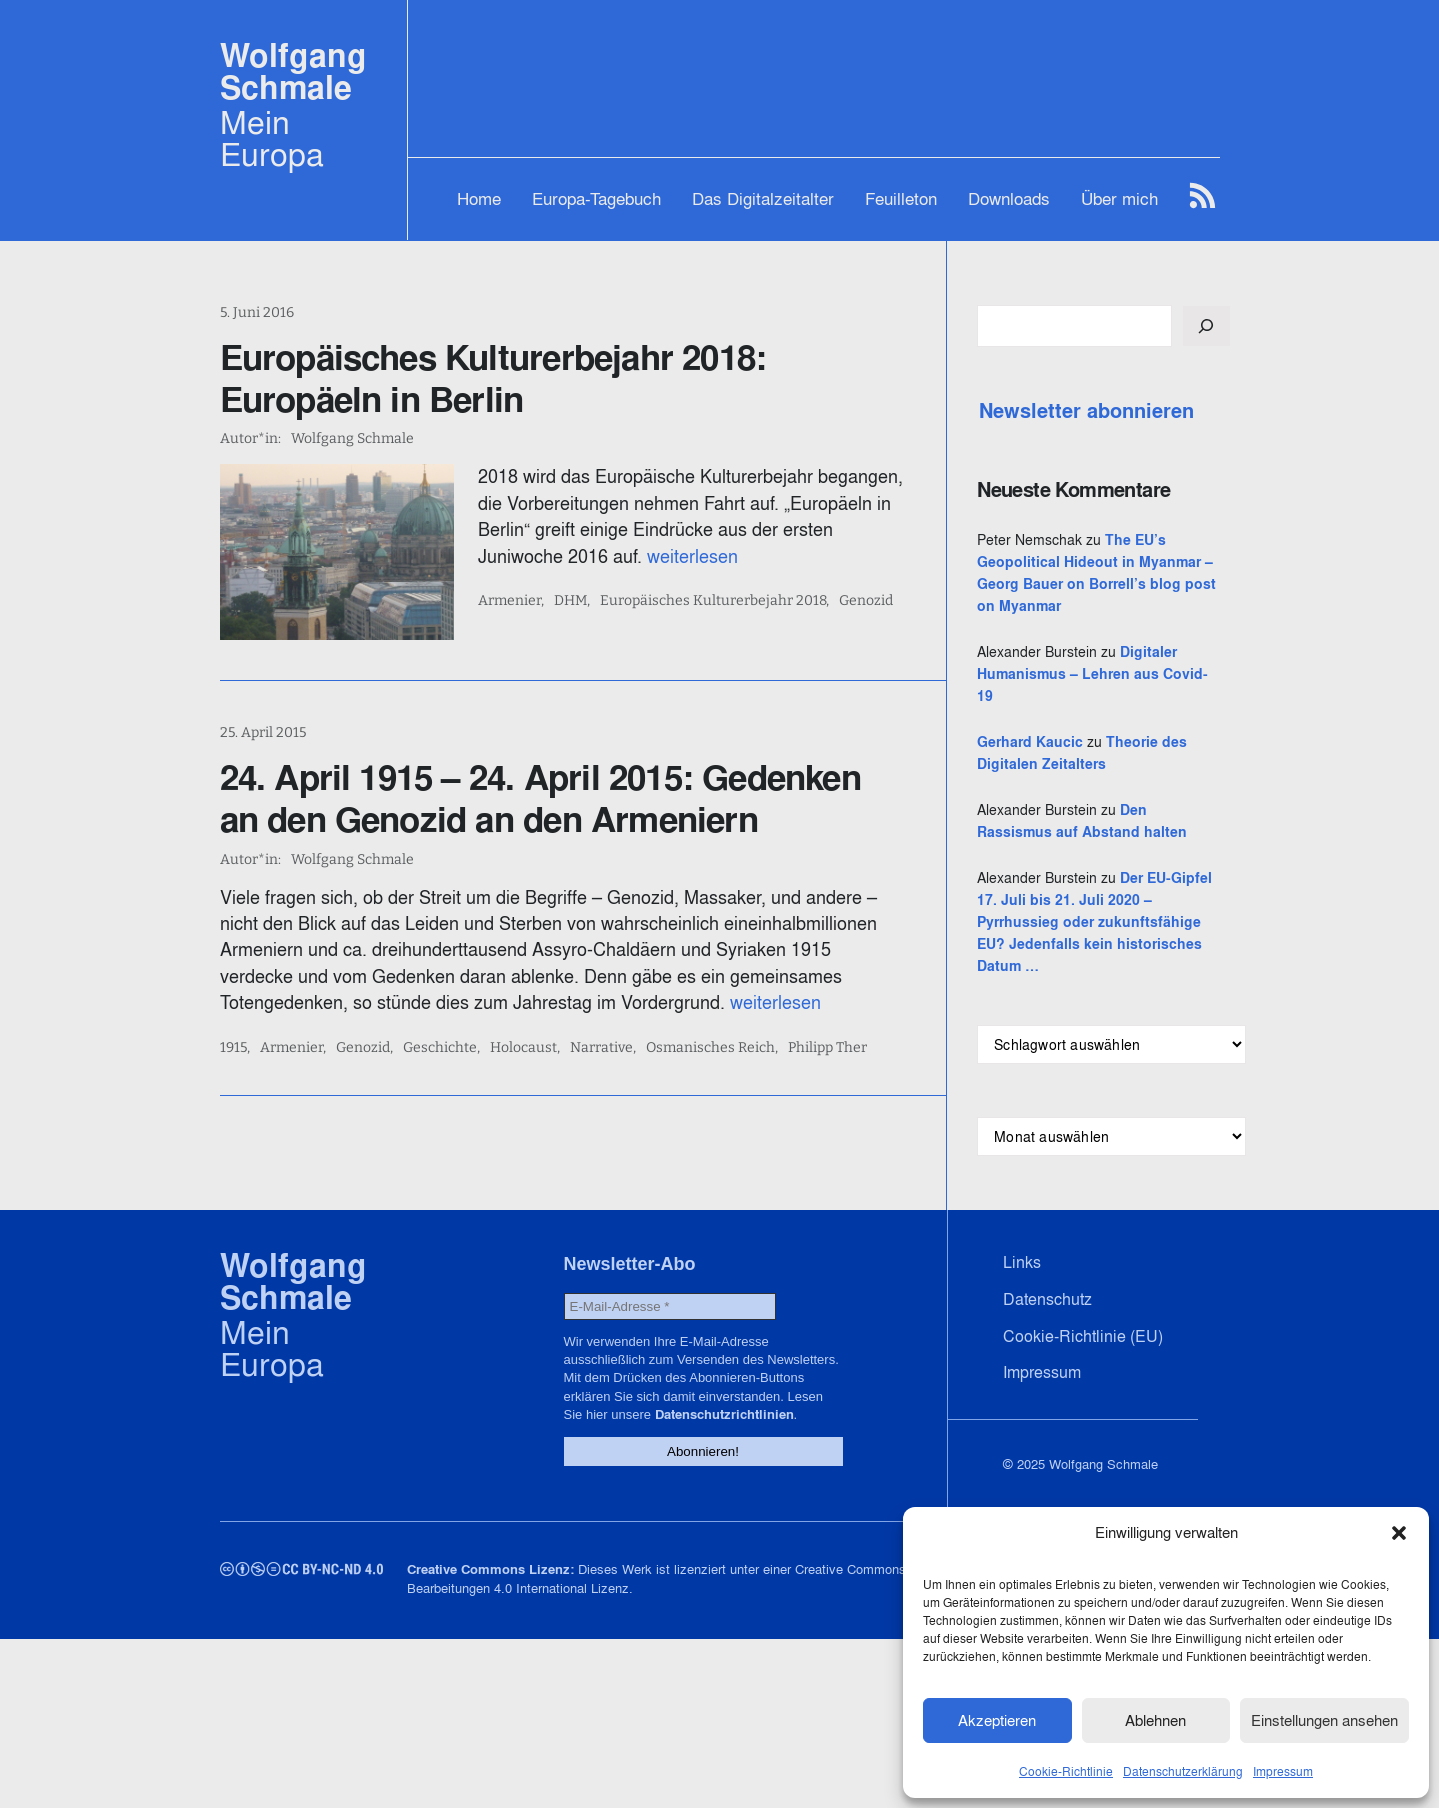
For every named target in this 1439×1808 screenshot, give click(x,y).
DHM (570, 601)
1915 (233, 1048)
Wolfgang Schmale (293, 71)
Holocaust (523, 1048)
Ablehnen (1155, 1720)
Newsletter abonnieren (1086, 411)
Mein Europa (272, 138)
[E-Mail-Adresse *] (670, 1306)
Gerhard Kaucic (1030, 742)
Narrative (601, 1048)
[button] (1399, 1533)
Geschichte (440, 1048)
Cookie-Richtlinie (1066, 1771)
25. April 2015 (263, 732)
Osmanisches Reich (710, 1048)
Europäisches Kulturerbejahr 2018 (713, 601)
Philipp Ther (827, 1048)
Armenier (509, 601)
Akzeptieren (997, 1720)
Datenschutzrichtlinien (724, 1414)
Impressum (1283, 1771)
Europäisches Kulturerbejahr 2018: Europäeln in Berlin (493, 378)
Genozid (866, 601)
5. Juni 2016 (257, 312)
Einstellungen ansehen (1324, 1720)
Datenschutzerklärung (1183, 1771)
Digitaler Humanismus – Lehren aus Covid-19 (1092, 674)
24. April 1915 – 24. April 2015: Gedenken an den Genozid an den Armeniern (540, 798)
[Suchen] (1206, 326)
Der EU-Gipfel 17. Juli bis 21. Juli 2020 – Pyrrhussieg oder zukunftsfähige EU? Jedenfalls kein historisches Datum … (1094, 922)
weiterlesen (692, 556)
